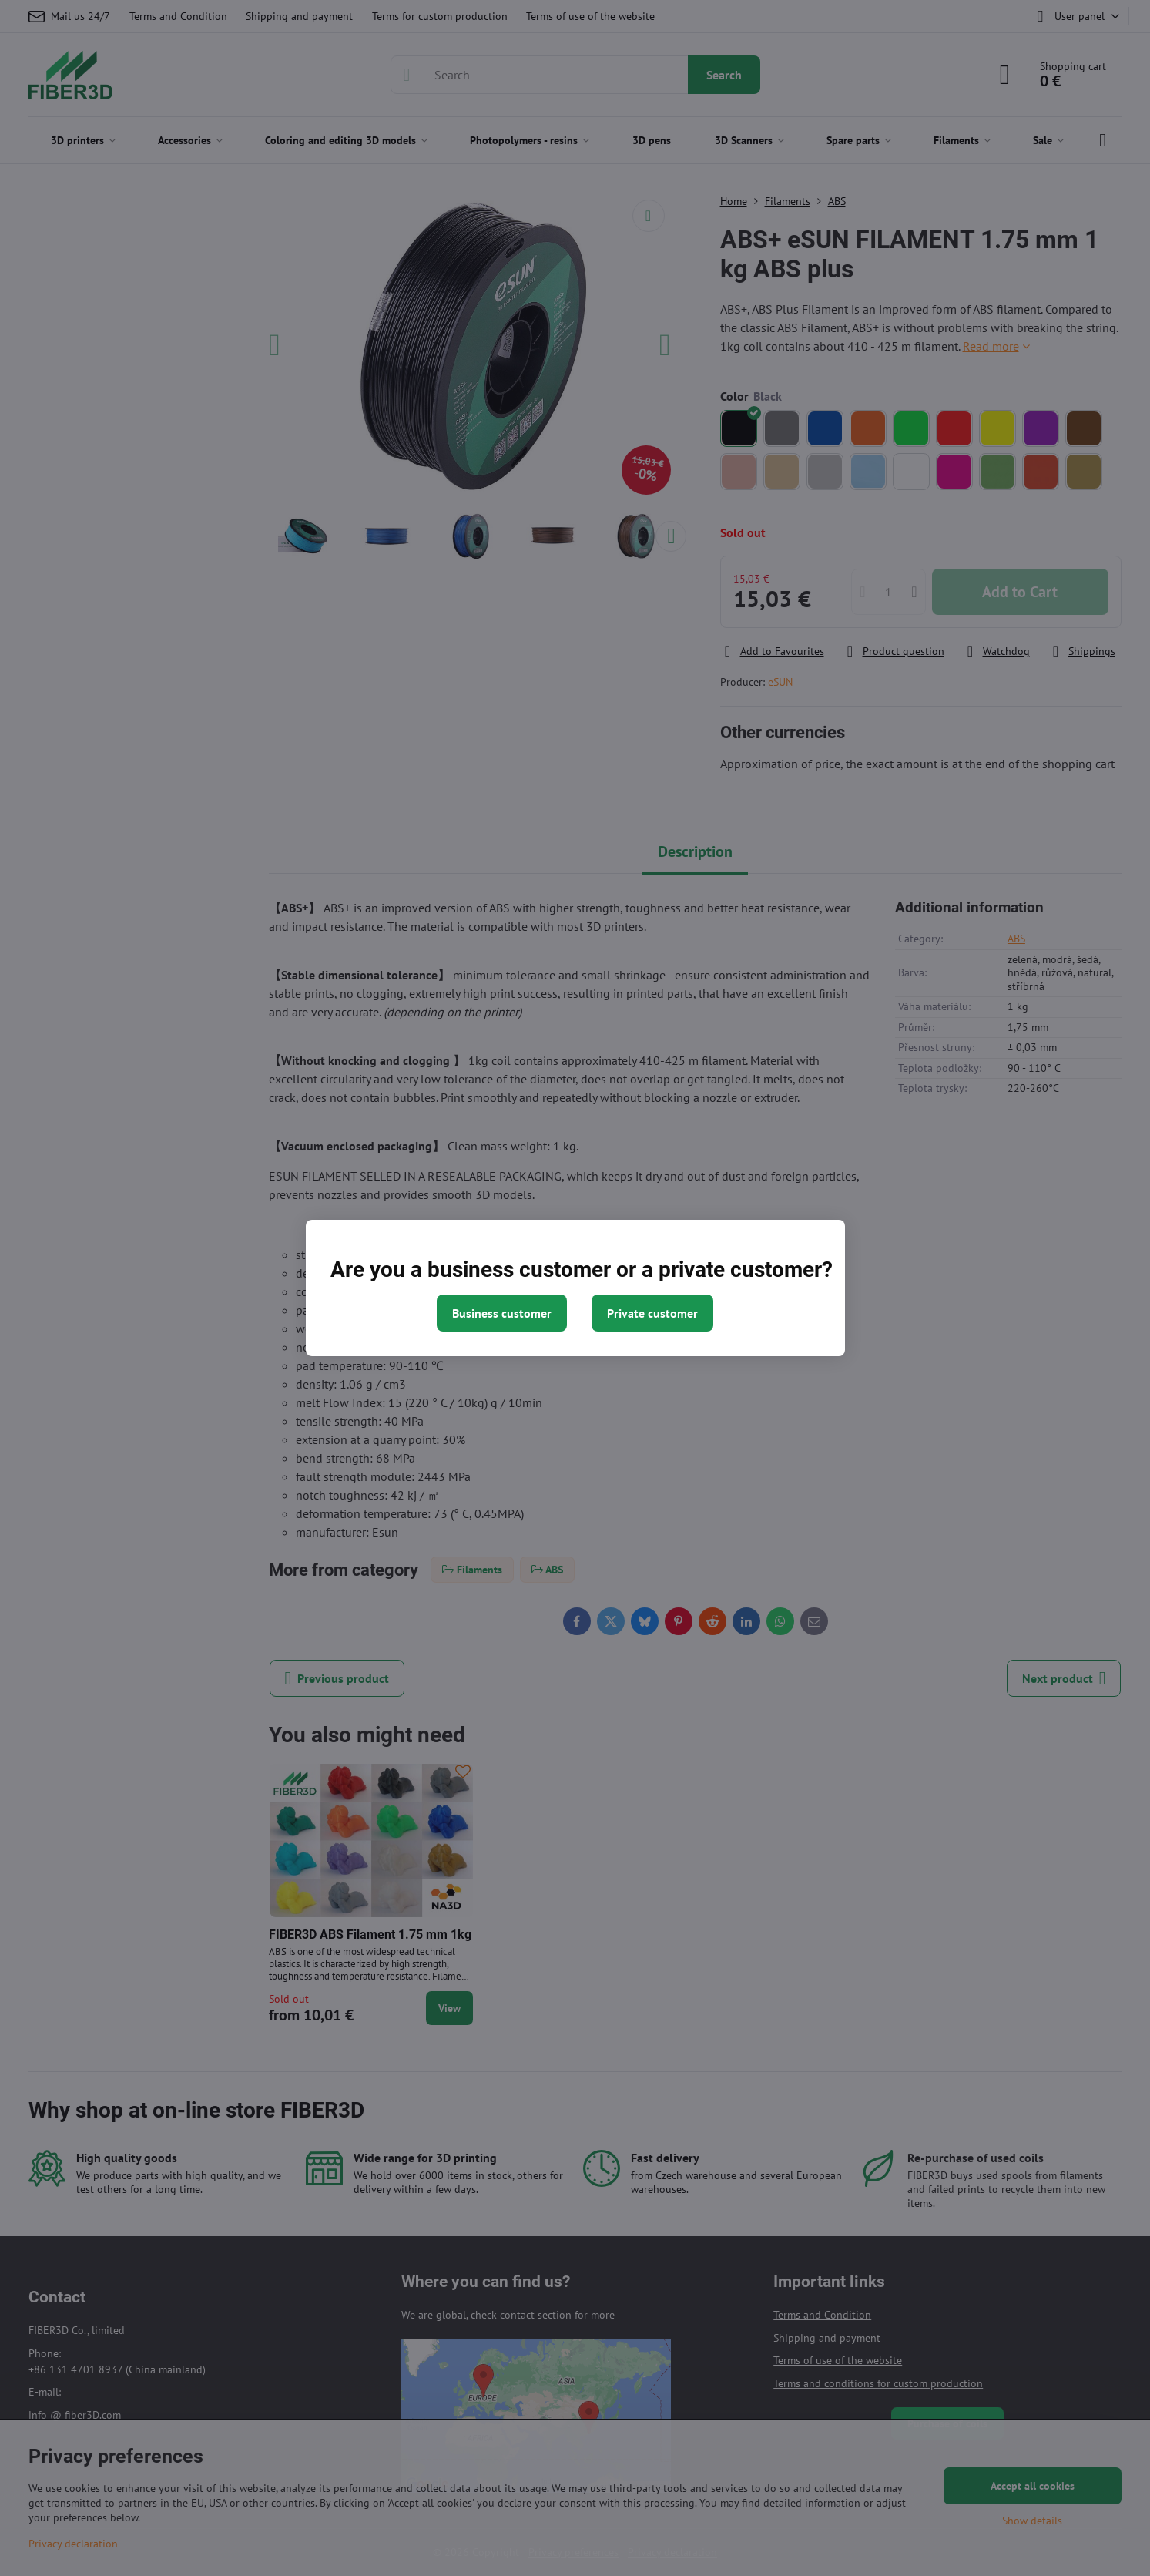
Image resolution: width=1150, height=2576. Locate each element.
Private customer (652, 1313)
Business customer (502, 1313)
